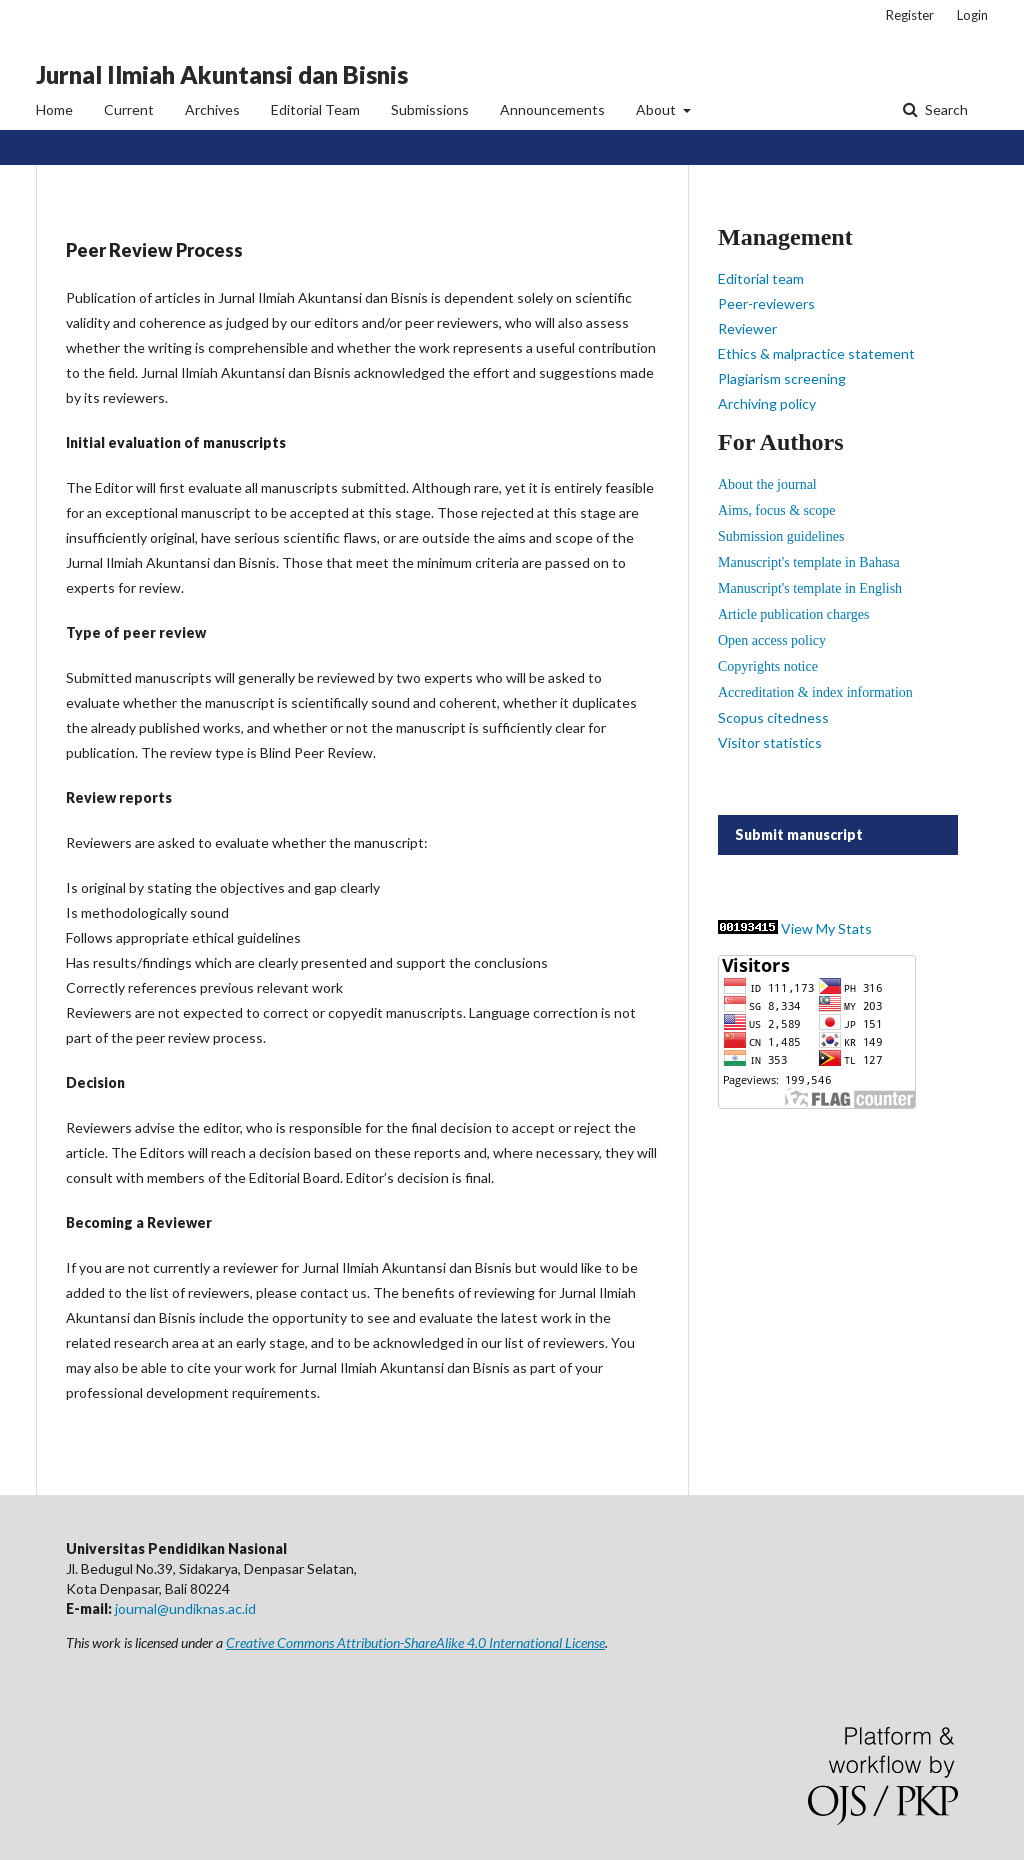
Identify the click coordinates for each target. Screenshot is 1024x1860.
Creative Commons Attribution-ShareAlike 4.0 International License (415, 1642)
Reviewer (747, 328)
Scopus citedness (773, 717)
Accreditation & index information (815, 692)
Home (54, 109)
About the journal (767, 484)
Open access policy (772, 640)
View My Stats (826, 928)
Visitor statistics (770, 742)
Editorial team (761, 278)
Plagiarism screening (782, 378)
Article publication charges (793, 614)
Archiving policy (767, 403)
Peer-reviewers (766, 303)
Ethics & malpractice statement (816, 353)
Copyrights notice (768, 666)
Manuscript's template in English (810, 588)
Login (972, 15)
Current (129, 109)
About (657, 109)
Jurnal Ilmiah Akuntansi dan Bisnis (222, 74)
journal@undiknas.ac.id (185, 1608)
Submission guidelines (781, 536)
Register (910, 15)
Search (945, 109)
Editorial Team (315, 109)
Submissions (430, 109)
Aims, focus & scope (776, 510)
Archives (212, 109)
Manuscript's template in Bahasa (809, 562)
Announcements (552, 109)
